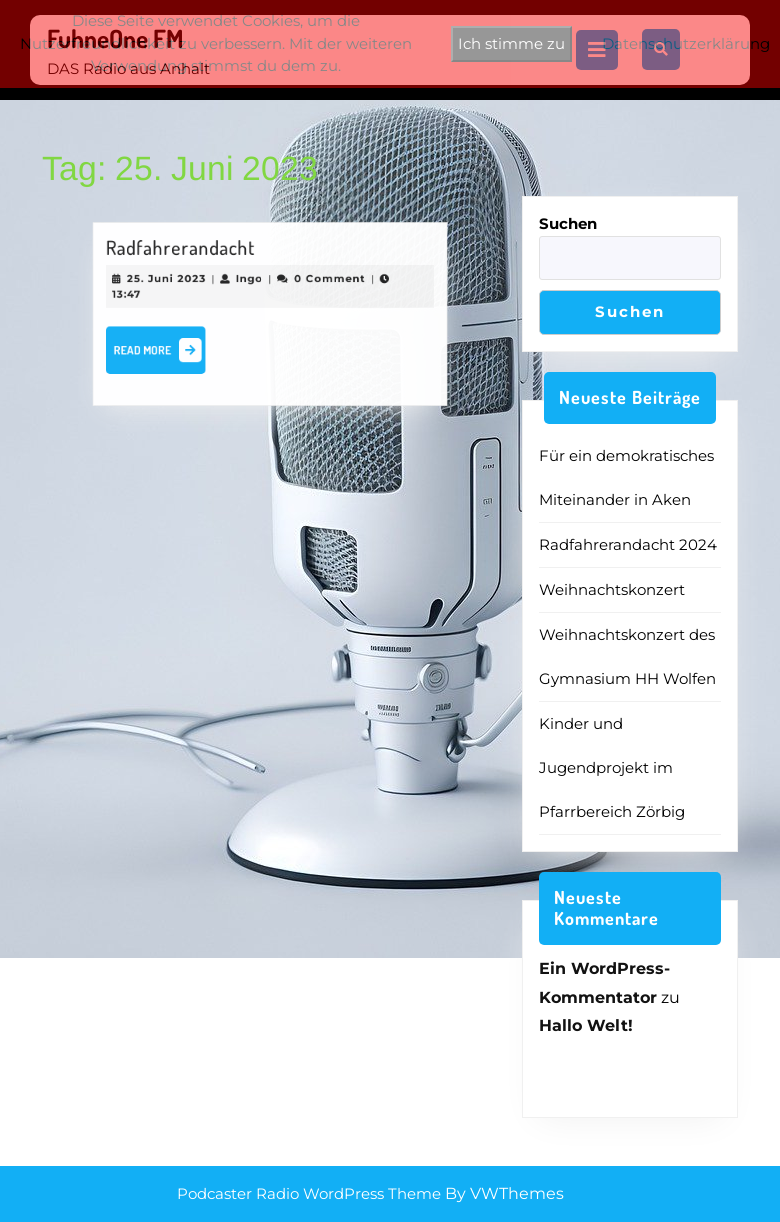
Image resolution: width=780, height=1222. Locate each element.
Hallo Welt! (586, 1025)
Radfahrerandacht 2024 (628, 544)
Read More (167, 351)
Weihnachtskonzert (612, 589)
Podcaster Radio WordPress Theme (309, 1193)
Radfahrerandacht (186, 252)
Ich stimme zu (511, 43)
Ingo (250, 281)
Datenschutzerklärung (686, 43)
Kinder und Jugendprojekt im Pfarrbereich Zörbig (612, 767)
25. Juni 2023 (174, 281)
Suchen (568, 223)
